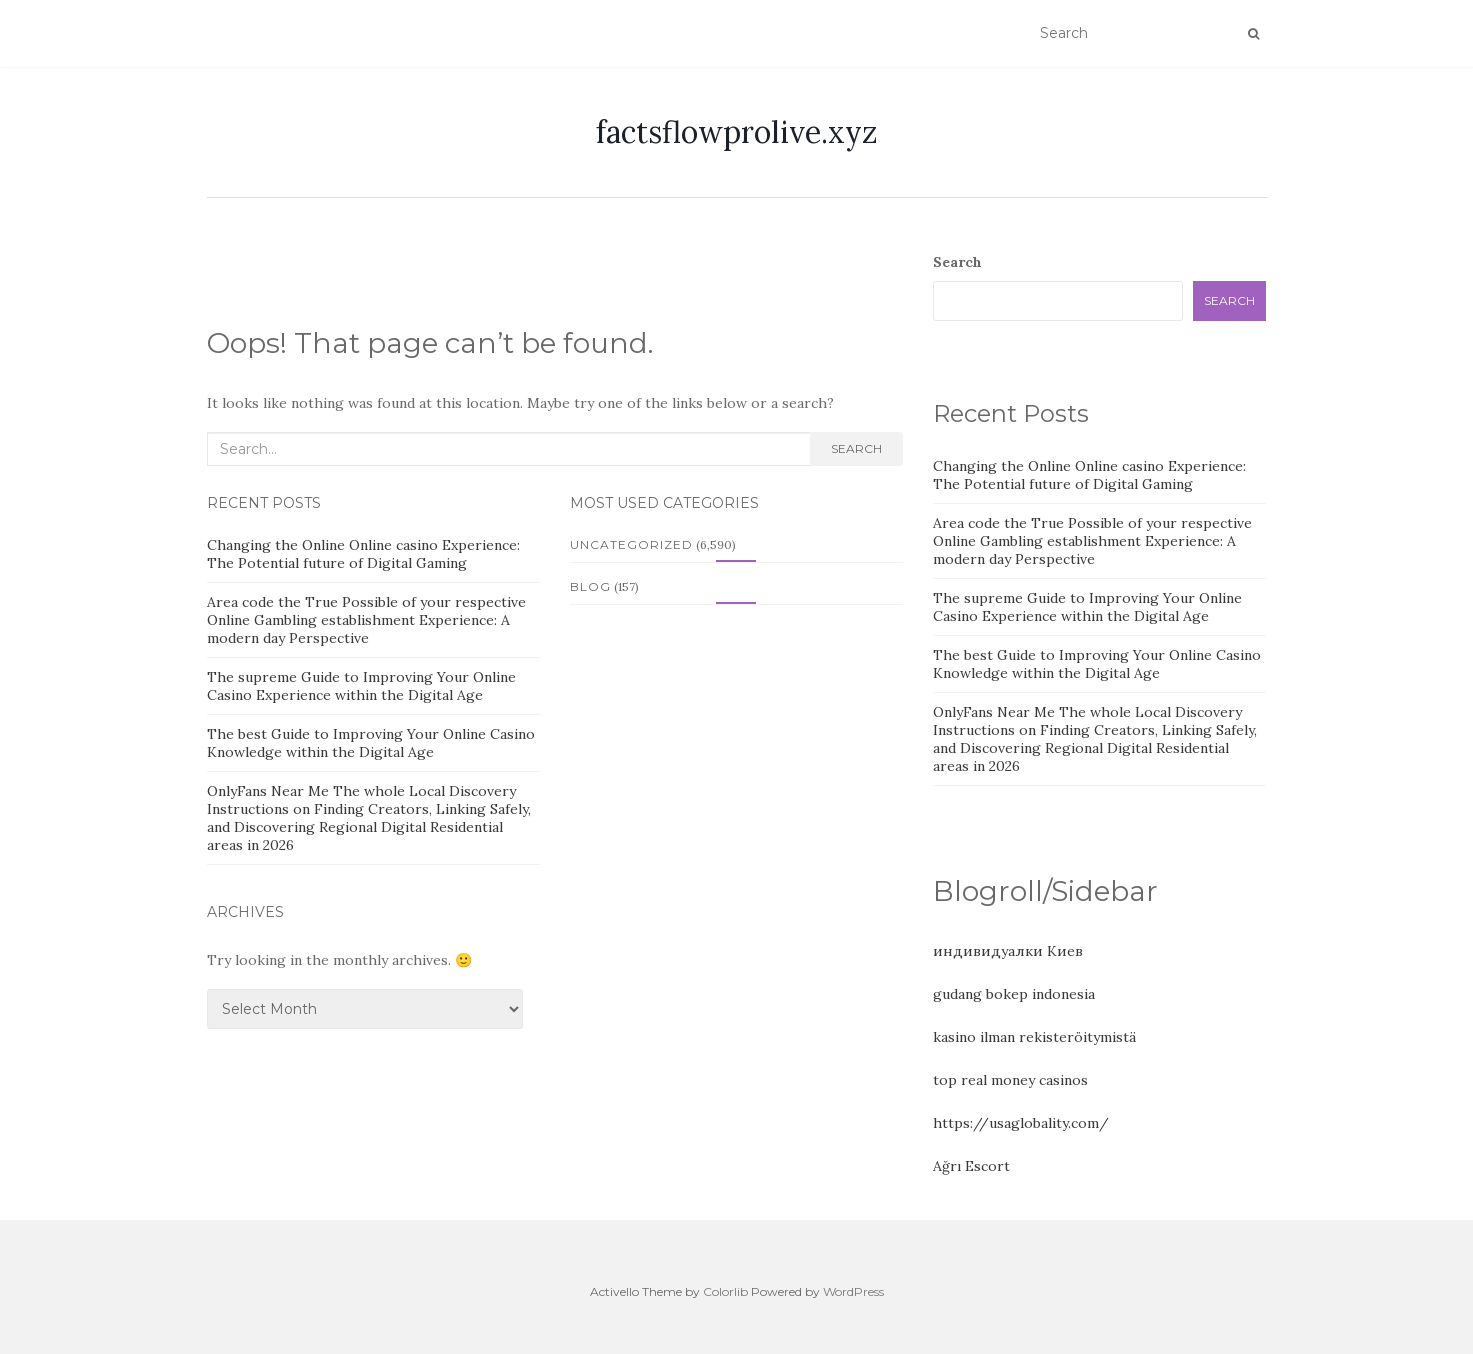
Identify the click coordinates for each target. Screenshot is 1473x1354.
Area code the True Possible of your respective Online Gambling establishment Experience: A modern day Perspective (366, 620)
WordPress (853, 1291)
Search (856, 448)
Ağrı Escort (971, 1166)
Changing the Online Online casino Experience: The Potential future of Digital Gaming (363, 554)
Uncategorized (631, 544)
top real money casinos (1010, 1080)
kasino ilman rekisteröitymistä (1034, 1037)
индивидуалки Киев (1008, 951)
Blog (590, 586)
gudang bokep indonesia (1014, 994)
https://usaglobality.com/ (1021, 1123)
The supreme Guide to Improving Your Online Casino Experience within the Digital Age (361, 686)
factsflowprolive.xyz (737, 132)
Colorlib (725, 1291)
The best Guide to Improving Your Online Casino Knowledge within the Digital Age (371, 743)
